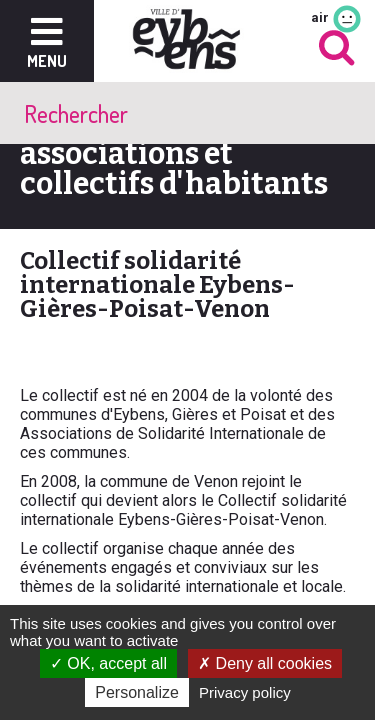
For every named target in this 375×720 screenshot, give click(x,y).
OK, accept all (108, 663)
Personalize (137, 692)
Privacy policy (245, 692)
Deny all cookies (265, 663)
